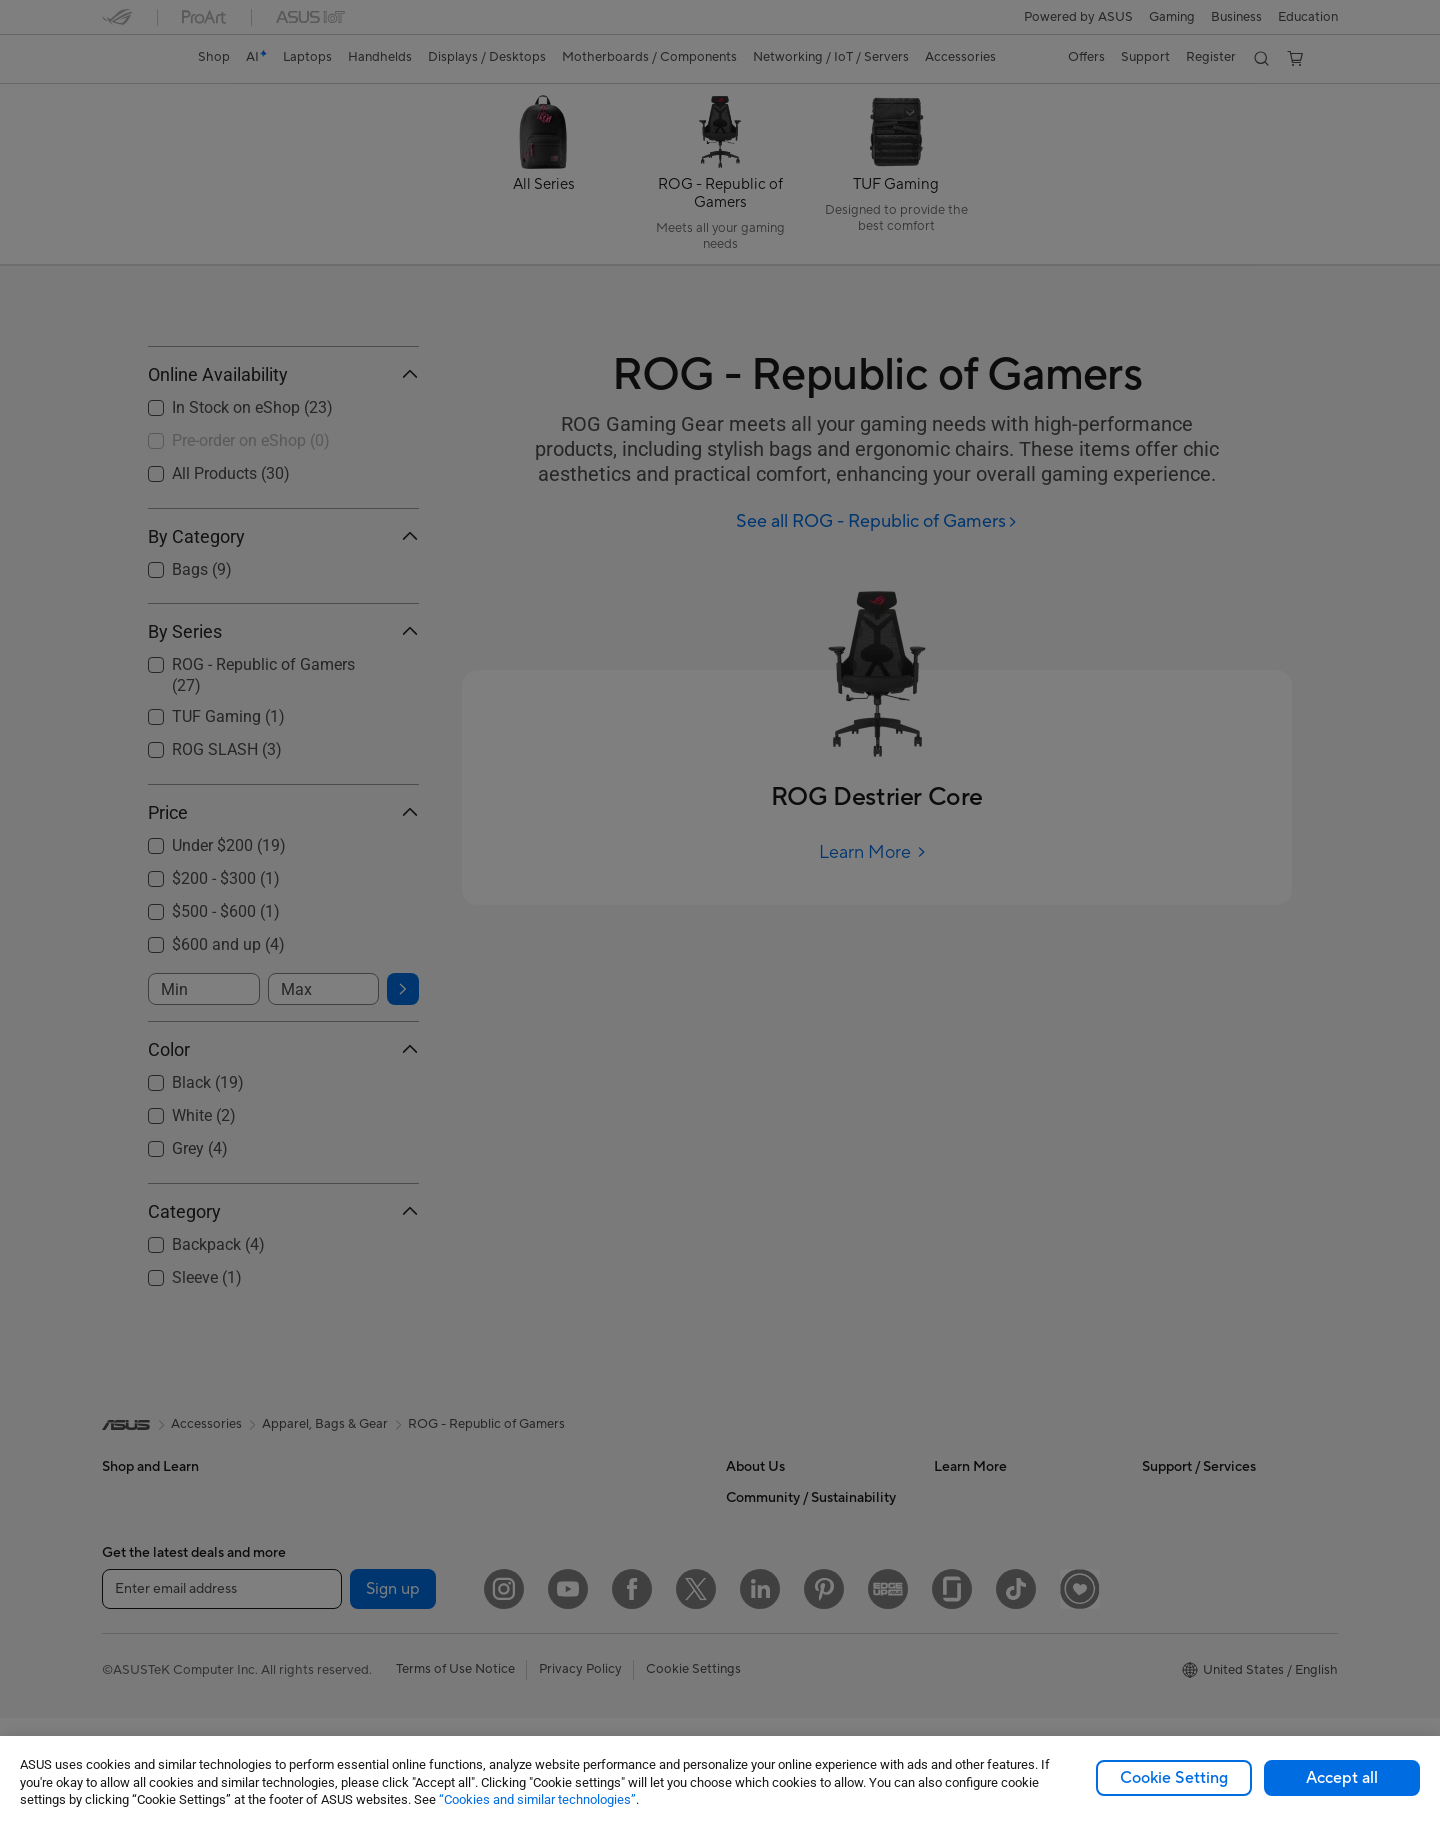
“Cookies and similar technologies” (537, 1799)
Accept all (1342, 1778)
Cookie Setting (1174, 1778)
